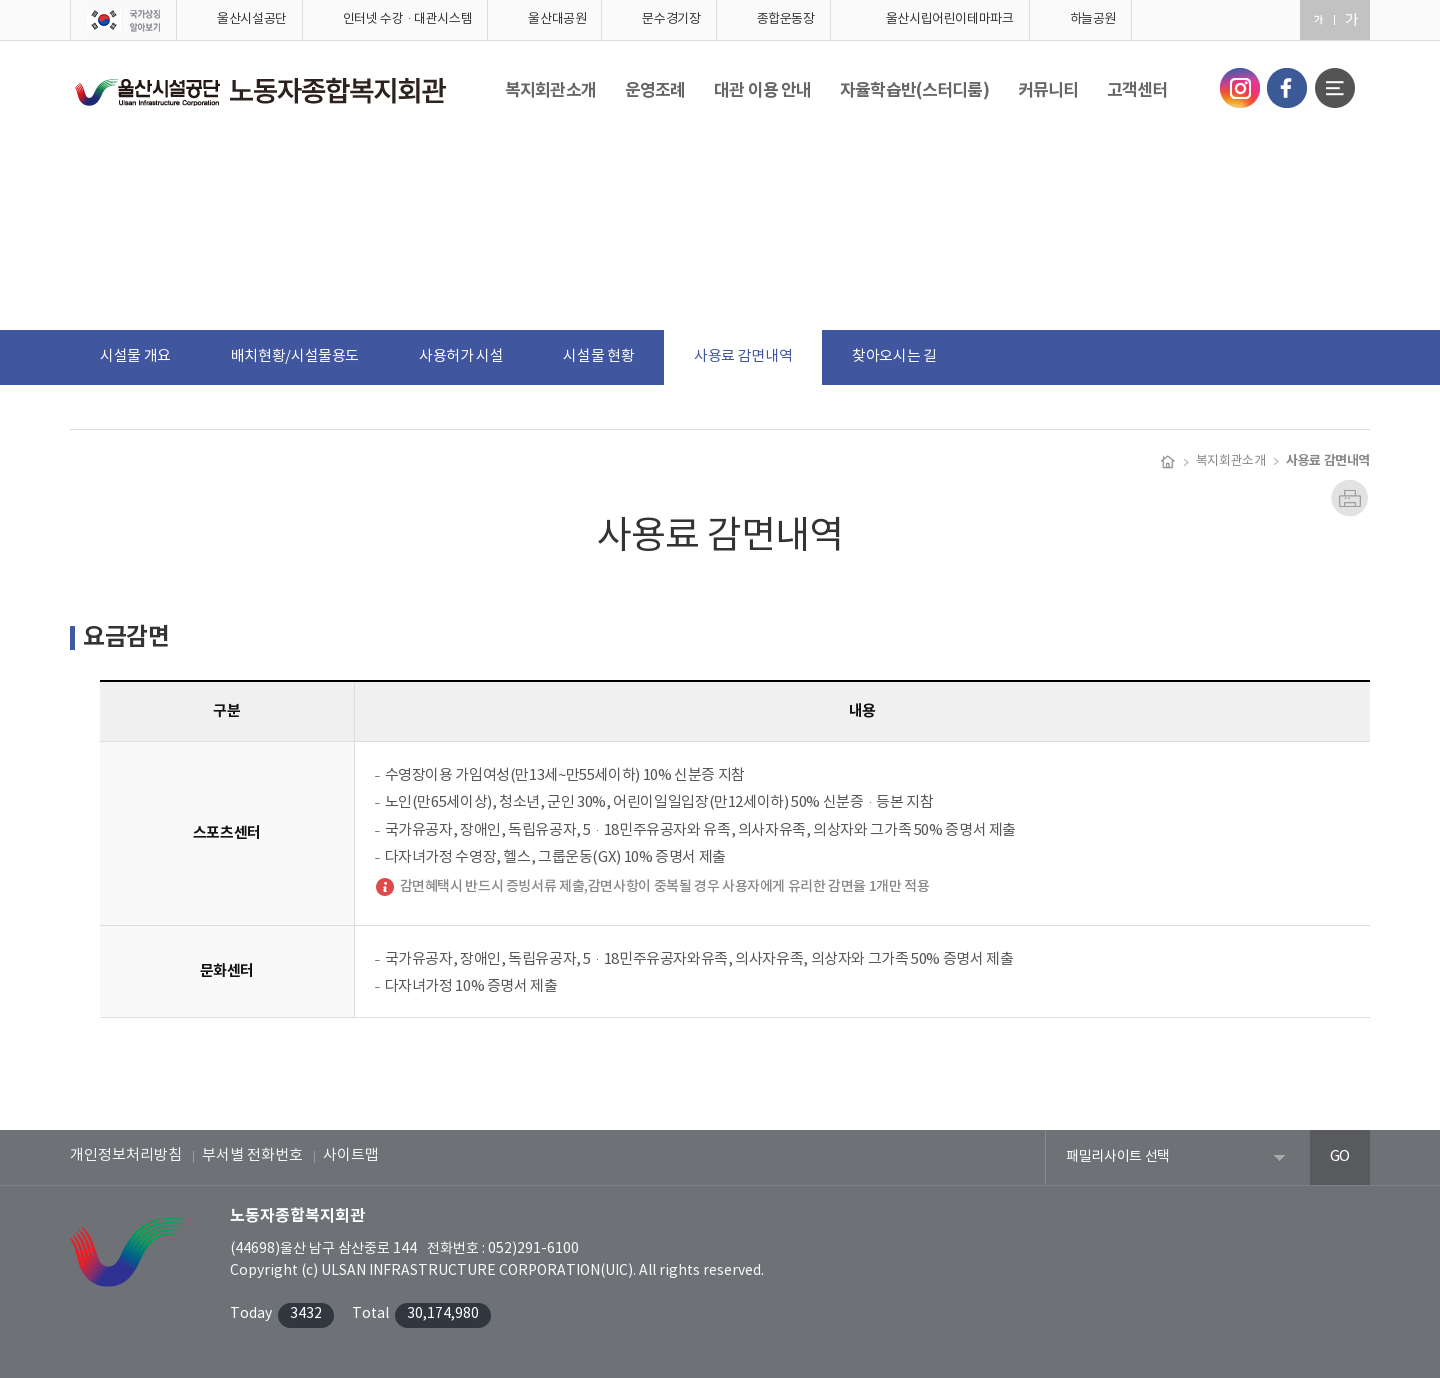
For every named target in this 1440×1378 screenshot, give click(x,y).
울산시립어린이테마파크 (950, 19)
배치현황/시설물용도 (295, 356)
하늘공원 (1093, 19)
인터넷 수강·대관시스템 (408, 19)
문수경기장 (671, 19)
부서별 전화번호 (252, 1155)
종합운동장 (786, 19)
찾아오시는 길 (894, 356)
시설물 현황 (598, 356)
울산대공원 (557, 19)
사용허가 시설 (461, 356)
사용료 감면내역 (743, 356)
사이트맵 (351, 1155)
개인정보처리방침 (126, 1155)
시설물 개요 (135, 356)
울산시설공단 (252, 19)
